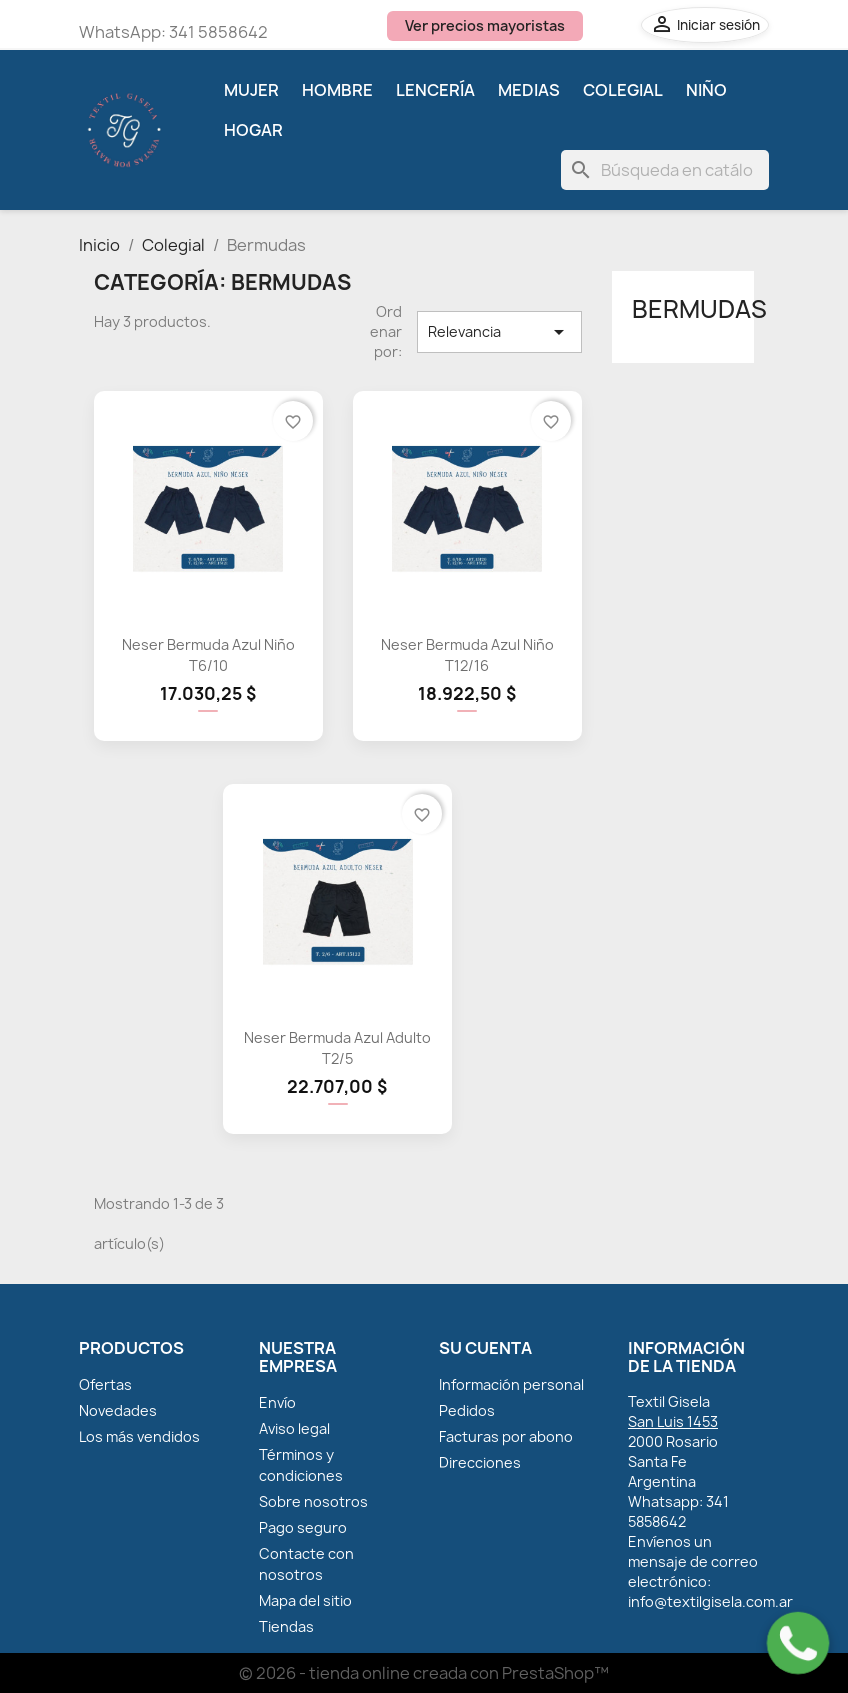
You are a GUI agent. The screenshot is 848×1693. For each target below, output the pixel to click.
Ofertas (105, 1384)
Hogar (253, 130)
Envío (277, 1402)
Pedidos (467, 1410)
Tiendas (286, 1626)
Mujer (251, 90)
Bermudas (699, 309)
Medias (529, 90)
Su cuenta (485, 1348)
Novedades (118, 1410)
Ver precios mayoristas (485, 25)
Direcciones (480, 1462)
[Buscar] (665, 170)
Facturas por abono (506, 1436)
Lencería (435, 90)
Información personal (511, 1384)
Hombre (337, 90)
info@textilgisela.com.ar (710, 1601)
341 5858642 (218, 32)
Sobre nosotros (313, 1501)
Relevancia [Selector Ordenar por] (499, 332)
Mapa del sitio (305, 1600)
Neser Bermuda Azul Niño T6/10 (208, 655)
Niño (706, 90)
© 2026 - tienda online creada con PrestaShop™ (424, 1673)
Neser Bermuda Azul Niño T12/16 (467, 655)
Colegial (623, 90)
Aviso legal (294, 1428)
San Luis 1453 (673, 1421)
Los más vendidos (139, 1436)
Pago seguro (303, 1527)
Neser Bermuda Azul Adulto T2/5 (337, 1048)
